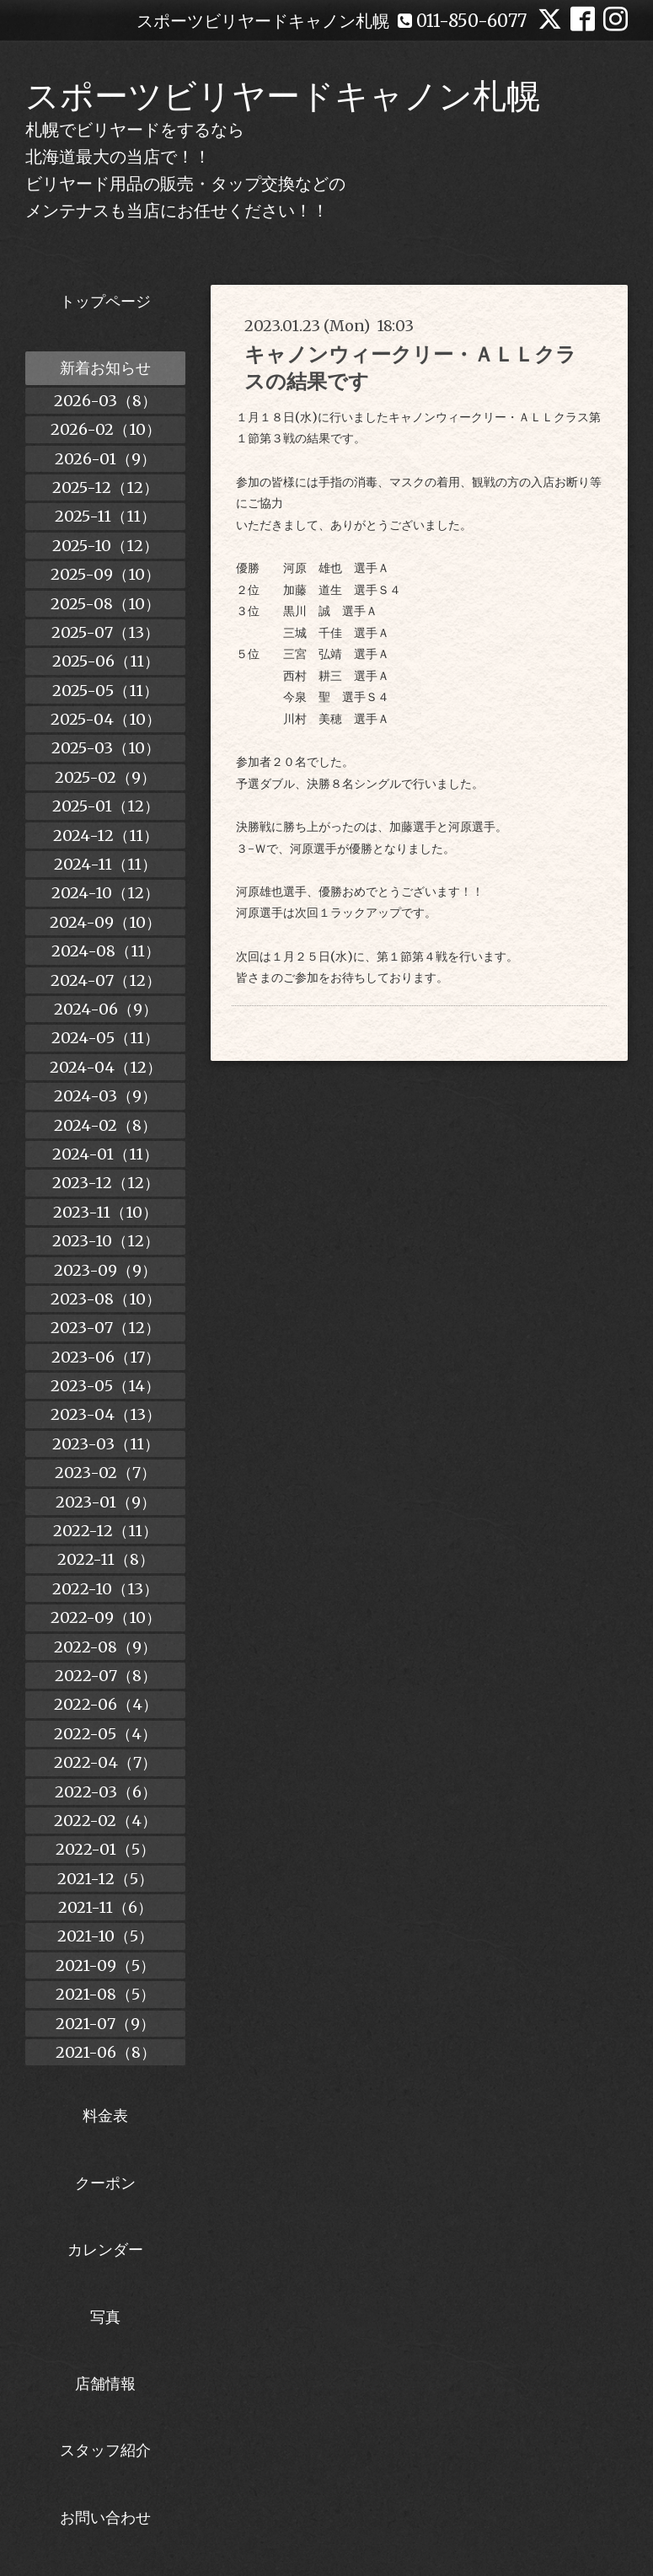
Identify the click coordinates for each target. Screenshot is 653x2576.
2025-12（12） (105, 487)
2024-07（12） (106, 980)
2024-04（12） (106, 1067)
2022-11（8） (105, 1559)
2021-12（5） (105, 1878)
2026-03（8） (105, 400)
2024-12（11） (105, 835)
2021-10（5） (105, 1936)
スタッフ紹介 (105, 2450)
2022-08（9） (105, 1647)
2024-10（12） (105, 892)
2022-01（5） (105, 1849)
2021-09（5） (105, 1965)
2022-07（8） (106, 1675)
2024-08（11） (105, 951)
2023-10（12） (105, 1241)
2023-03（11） (105, 1444)
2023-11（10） (105, 1212)
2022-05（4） (105, 1733)
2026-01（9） (105, 459)
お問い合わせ (105, 2517)
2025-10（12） (105, 545)
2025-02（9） (105, 777)
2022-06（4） (106, 1704)
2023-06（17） (105, 1357)
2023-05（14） (105, 1385)
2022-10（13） (105, 1589)
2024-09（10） (105, 922)
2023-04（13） (106, 1414)
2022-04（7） (105, 1762)
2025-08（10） (105, 603)
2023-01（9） (106, 1502)
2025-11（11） (105, 516)
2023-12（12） (105, 1182)
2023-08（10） (106, 1299)
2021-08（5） (105, 1994)
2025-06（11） (105, 661)
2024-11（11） (105, 864)
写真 (105, 2317)
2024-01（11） (105, 1154)
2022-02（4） (105, 1820)
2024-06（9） (106, 1009)
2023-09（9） (105, 1270)
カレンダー (105, 2249)
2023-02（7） (105, 1472)
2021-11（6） (105, 1907)
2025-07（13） (105, 632)
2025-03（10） (105, 748)
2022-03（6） (106, 1792)
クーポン (105, 2183)
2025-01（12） (105, 806)
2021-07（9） (105, 2023)
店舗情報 (105, 2383)
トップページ (105, 301)
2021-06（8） (106, 2052)
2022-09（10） (106, 1617)
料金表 (105, 2115)
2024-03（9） (105, 1096)
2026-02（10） (106, 429)
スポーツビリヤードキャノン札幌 (282, 96)
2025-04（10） (106, 719)
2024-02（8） (105, 1125)
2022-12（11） (105, 1530)
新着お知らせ (105, 368)
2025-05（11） (105, 690)
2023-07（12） (105, 1327)
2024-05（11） (105, 1037)
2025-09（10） (105, 574)
